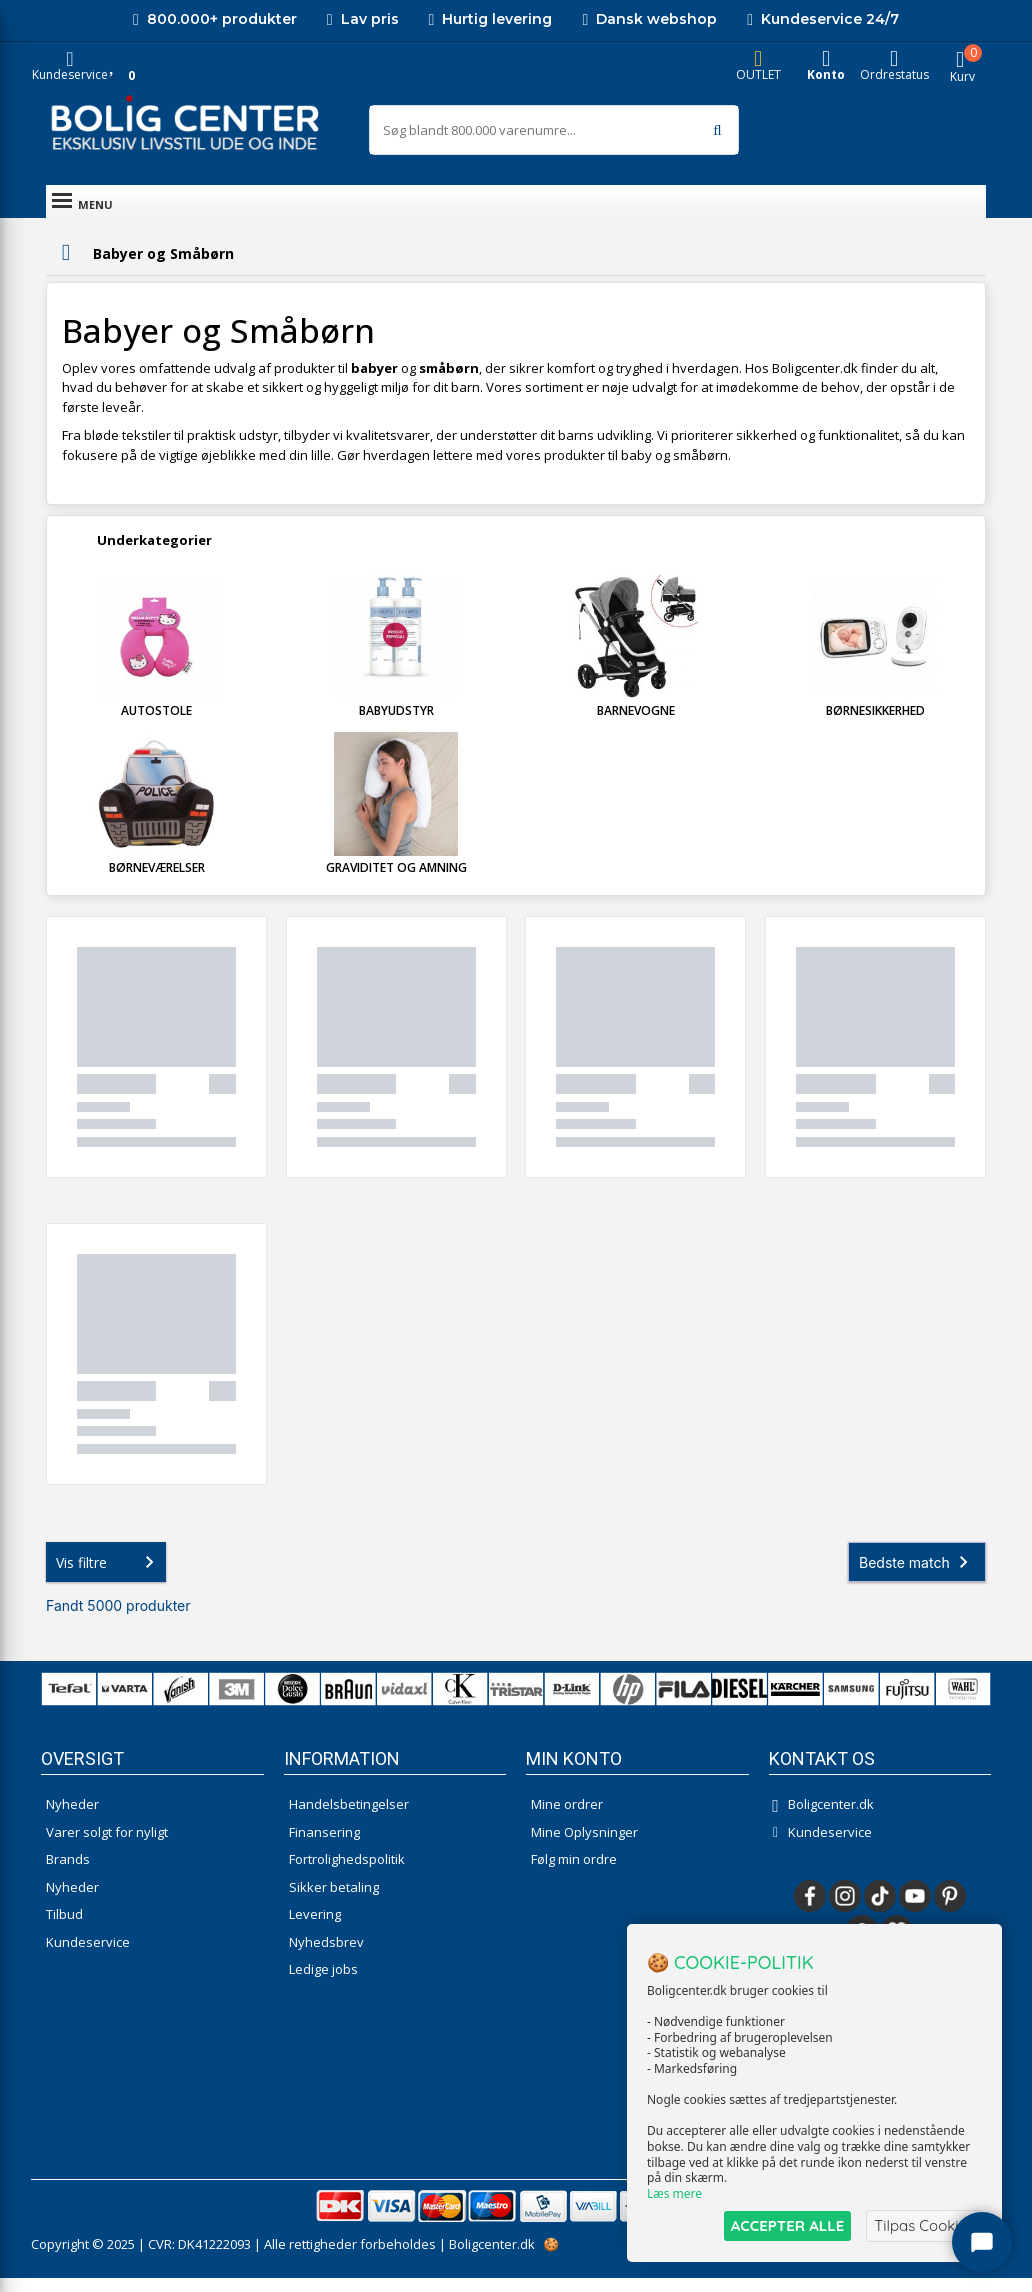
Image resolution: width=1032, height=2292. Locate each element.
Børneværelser (157, 881)
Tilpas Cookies (924, 2225)
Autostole (156, 724)
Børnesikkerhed (875, 724)
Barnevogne (636, 724)
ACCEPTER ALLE (787, 2225)
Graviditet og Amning (396, 881)
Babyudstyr (396, 724)
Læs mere (674, 2193)
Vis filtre (109, 1576)
